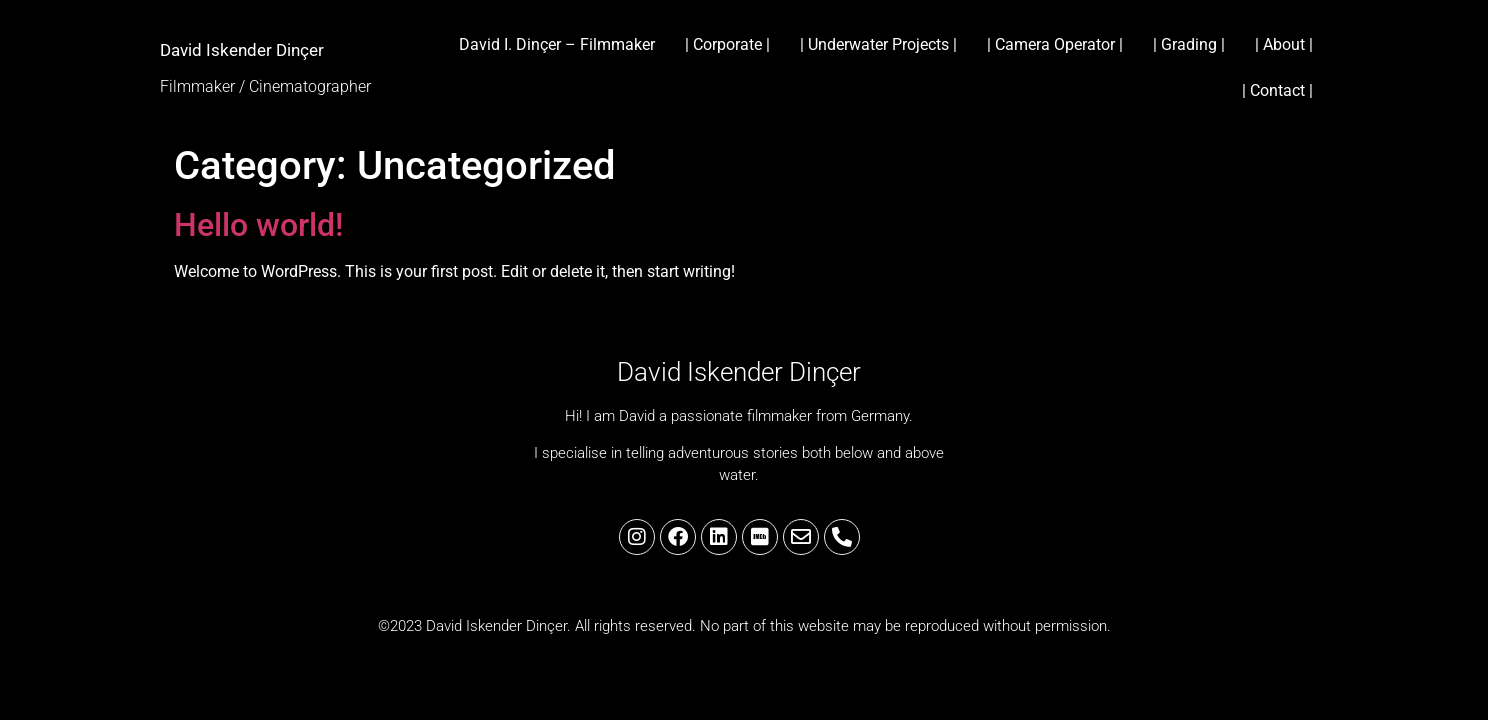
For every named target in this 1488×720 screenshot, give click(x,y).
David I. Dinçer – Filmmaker (557, 44)
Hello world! (258, 225)
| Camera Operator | (1055, 44)
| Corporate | (727, 44)
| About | (1284, 44)
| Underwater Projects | (878, 44)
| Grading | (1189, 44)
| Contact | (1277, 90)
